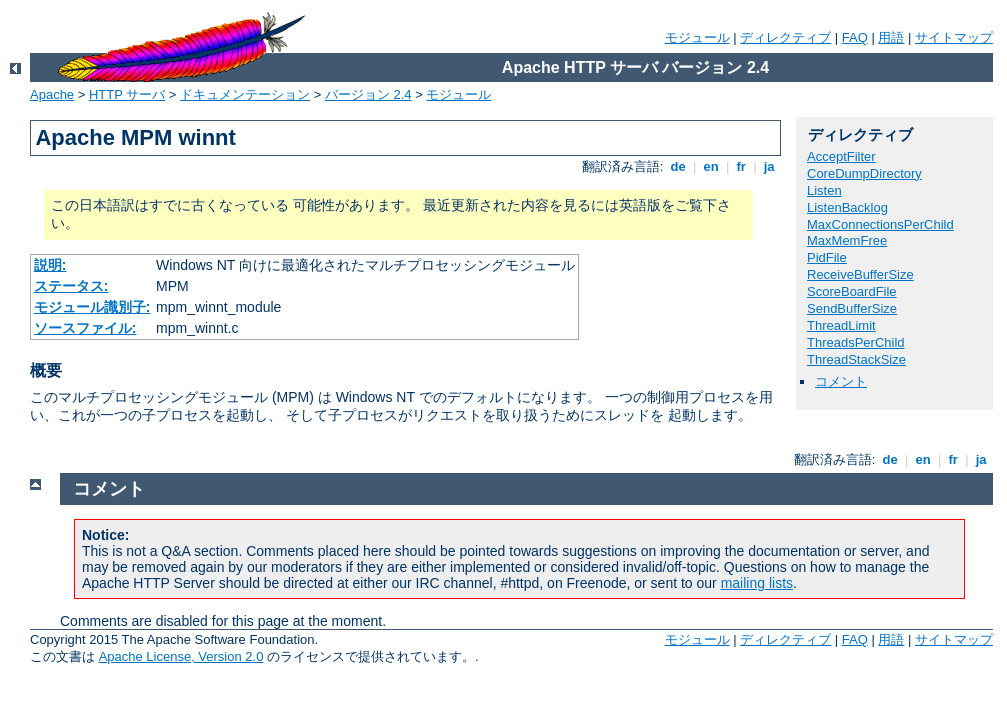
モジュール (697, 37)
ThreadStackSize (856, 359)
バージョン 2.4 (368, 94)
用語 (891, 37)
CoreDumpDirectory (864, 173)
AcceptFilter (841, 156)
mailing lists (757, 583)
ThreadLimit (841, 325)
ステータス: (71, 286)
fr (741, 166)
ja (769, 166)
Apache (52, 94)
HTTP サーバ (127, 94)
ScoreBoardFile (852, 291)
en (711, 166)
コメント (841, 381)
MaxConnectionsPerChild (880, 224)
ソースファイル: (85, 328)
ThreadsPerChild (856, 342)
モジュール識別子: (92, 307)
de (678, 166)
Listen (824, 190)
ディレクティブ (785, 37)
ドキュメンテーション (245, 94)
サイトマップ (954, 37)
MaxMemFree (847, 240)
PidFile (827, 257)
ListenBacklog (847, 207)
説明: (50, 265)
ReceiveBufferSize (860, 274)
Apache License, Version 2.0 (181, 656)
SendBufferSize (852, 308)
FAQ (855, 37)
